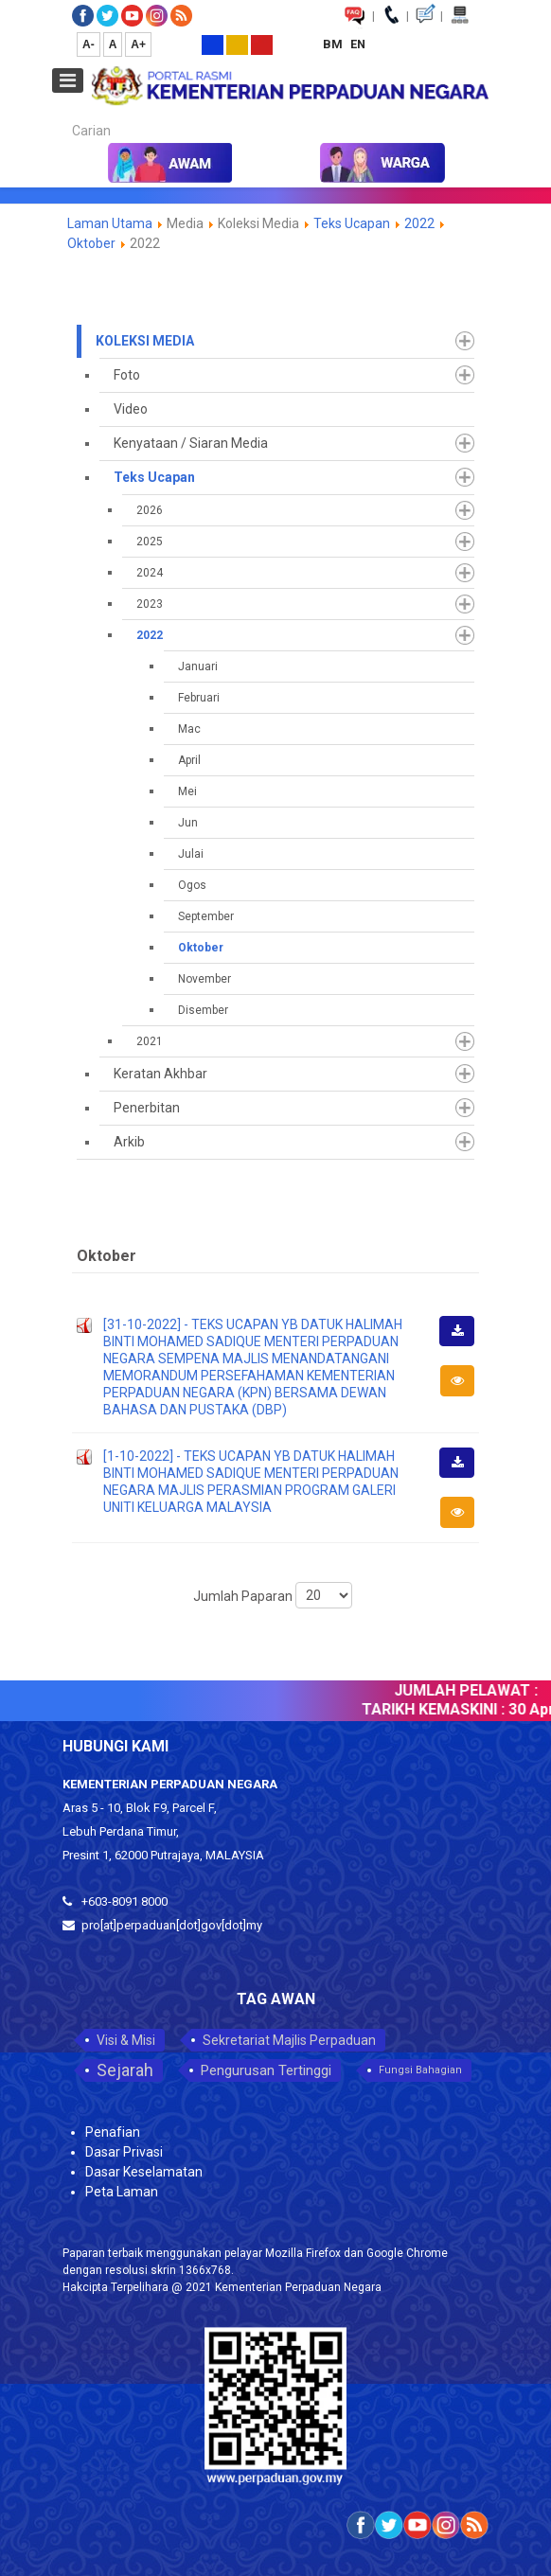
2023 (149, 604)
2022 (420, 223)
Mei (187, 791)
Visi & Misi (126, 2040)
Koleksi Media (145, 340)
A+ (138, 44)
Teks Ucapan (351, 223)
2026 (149, 510)
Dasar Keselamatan (144, 2171)
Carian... (62, 114)
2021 (149, 1041)
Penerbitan (147, 1107)
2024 (149, 572)
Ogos (192, 885)
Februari (199, 697)
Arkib (129, 1141)
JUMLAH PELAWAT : (473, 1690)
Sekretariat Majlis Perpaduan (289, 2040)
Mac (189, 729)
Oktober (91, 243)
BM (334, 44)
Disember (203, 1010)
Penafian (112, 2132)
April (189, 760)
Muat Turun (463, 1344)
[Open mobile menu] (67, 80)
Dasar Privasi (124, 2151)
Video (131, 409)
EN (357, 44)
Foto (127, 374)
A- (88, 44)
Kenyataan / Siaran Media (191, 443)
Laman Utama (109, 223)
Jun (188, 822)
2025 (149, 541)
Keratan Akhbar (160, 1073)
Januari (198, 666)
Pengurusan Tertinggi (266, 2070)
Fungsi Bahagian (420, 2070)
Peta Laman (121, 2191)
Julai (191, 854)
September (206, 916)
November (204, 979)
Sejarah (125, 2070)
